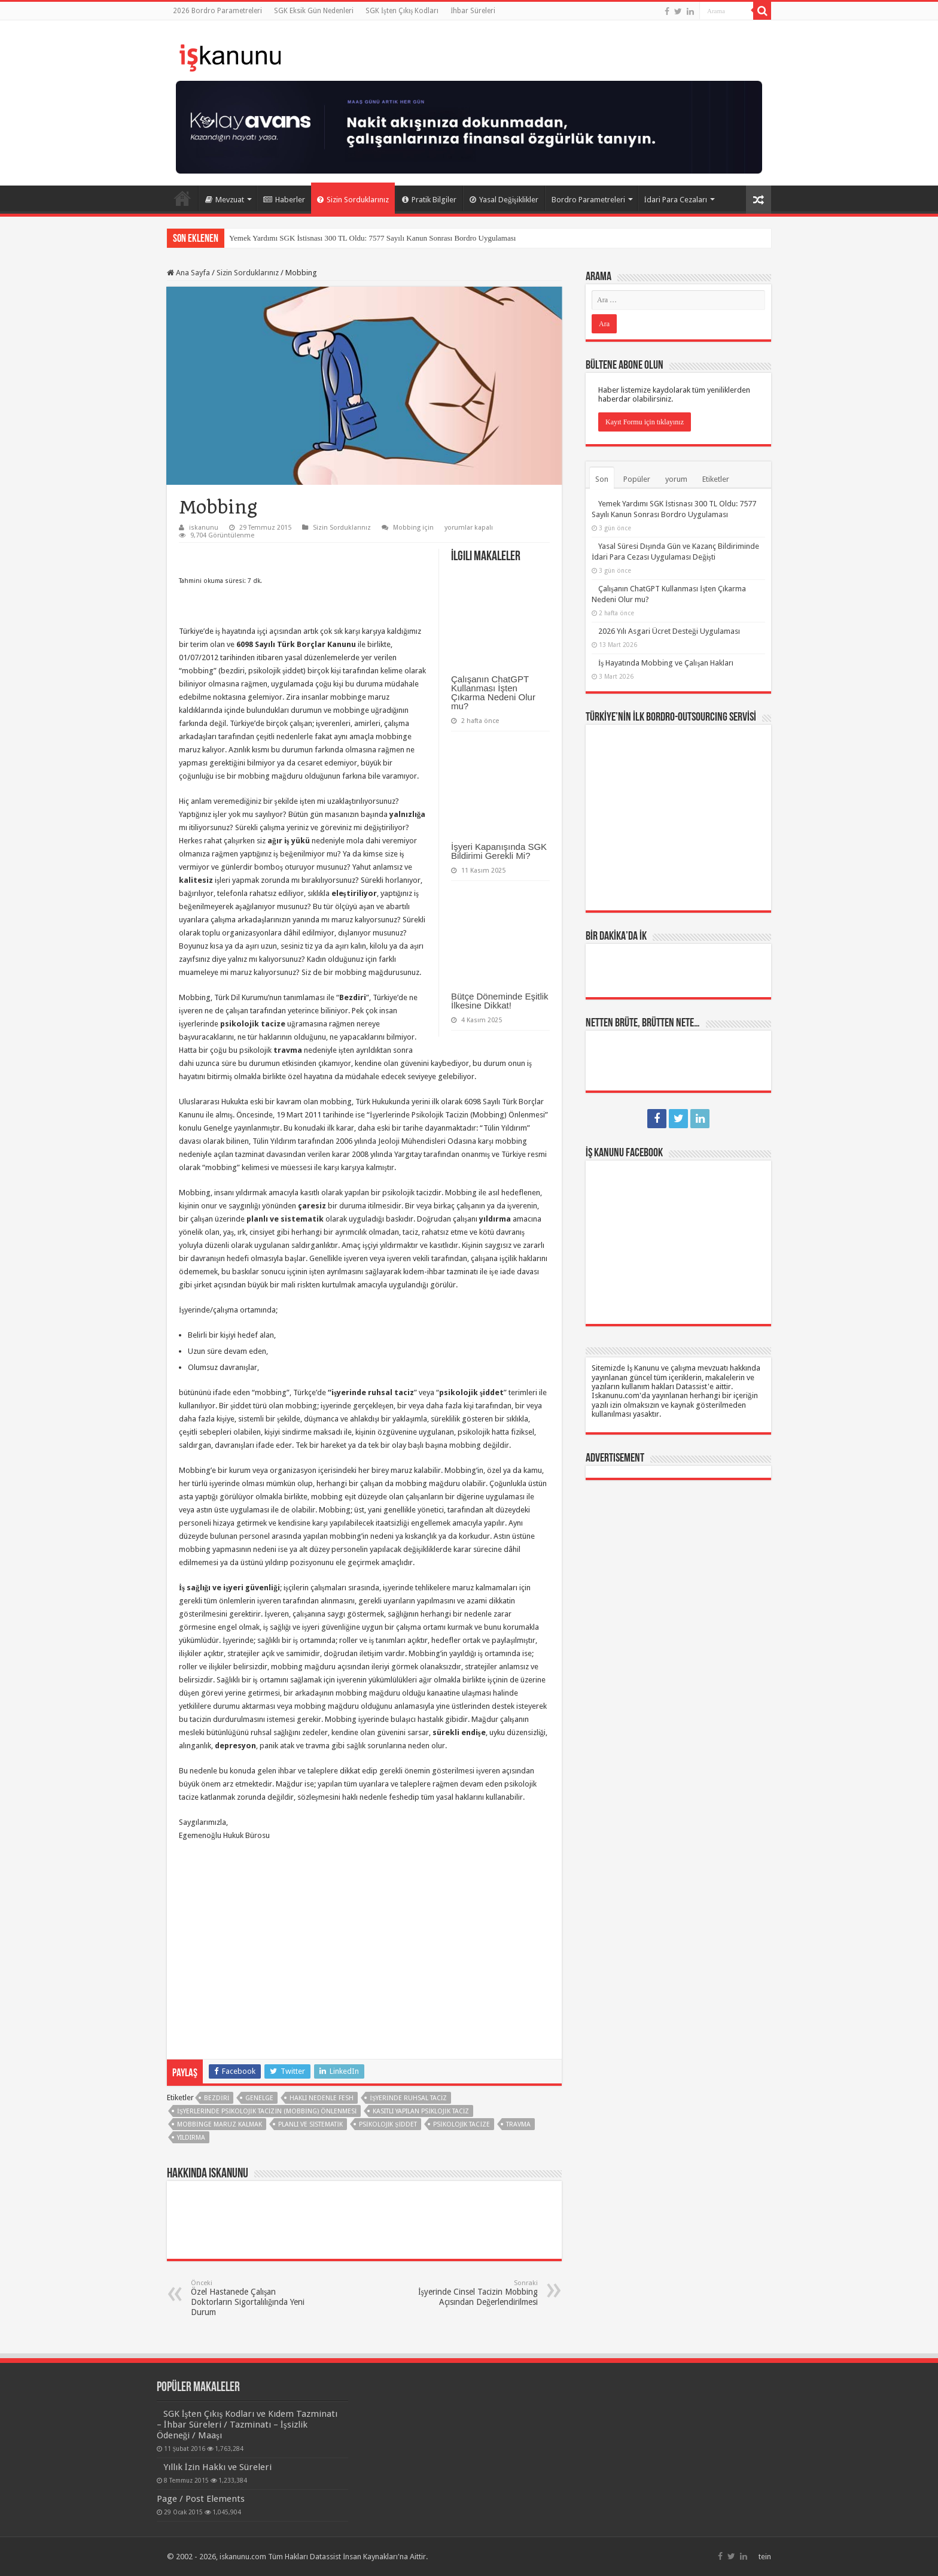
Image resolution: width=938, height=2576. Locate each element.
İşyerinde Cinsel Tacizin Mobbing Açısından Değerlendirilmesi (476, 2293)
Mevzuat (224, 199)
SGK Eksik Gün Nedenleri (314, 11)
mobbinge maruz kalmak (219, 2124)
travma (518, 2124)
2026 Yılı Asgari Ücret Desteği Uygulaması (669, 631)
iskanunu (203, 527)
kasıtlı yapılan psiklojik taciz (421, 2111)
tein (765, 2556)
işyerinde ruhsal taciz (408, 2098)
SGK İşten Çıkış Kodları (402, 11)
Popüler (636, 479)
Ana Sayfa (182, 198)
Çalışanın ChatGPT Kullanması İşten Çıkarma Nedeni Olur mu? (493, 692)
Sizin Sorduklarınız (353, 199)
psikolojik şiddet (388, 2124)
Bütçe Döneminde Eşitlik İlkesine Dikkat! (500, 1000)
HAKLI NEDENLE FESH (322, 2098)
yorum (676, 479)
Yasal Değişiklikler (504, 199)
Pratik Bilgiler (429, 199)
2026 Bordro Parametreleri (217, 11)
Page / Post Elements (201, 2498)
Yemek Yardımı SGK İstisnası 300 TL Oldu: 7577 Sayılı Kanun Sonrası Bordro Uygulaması (372, 237)
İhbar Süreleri (472, 11)
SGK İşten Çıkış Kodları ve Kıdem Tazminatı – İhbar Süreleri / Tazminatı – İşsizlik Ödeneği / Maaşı (247, 2424)
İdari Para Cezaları (675, 199)
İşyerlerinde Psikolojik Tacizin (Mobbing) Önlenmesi (267, 2111)
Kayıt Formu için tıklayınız (644, 422)
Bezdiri (216, 2098)
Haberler (284, 199)
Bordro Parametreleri (588, 199)
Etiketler (715, 479)
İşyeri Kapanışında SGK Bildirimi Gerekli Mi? (499, 851)
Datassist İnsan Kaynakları (354, 2556)
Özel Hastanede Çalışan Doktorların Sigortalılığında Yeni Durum (252, 2298)
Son (601, 479)
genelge (259, 2098)
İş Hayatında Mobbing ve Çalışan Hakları (665, 662)
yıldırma (191, 2137)
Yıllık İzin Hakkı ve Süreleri (217, 2467)
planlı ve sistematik (310, 2124)
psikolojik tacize (461, 2124)
